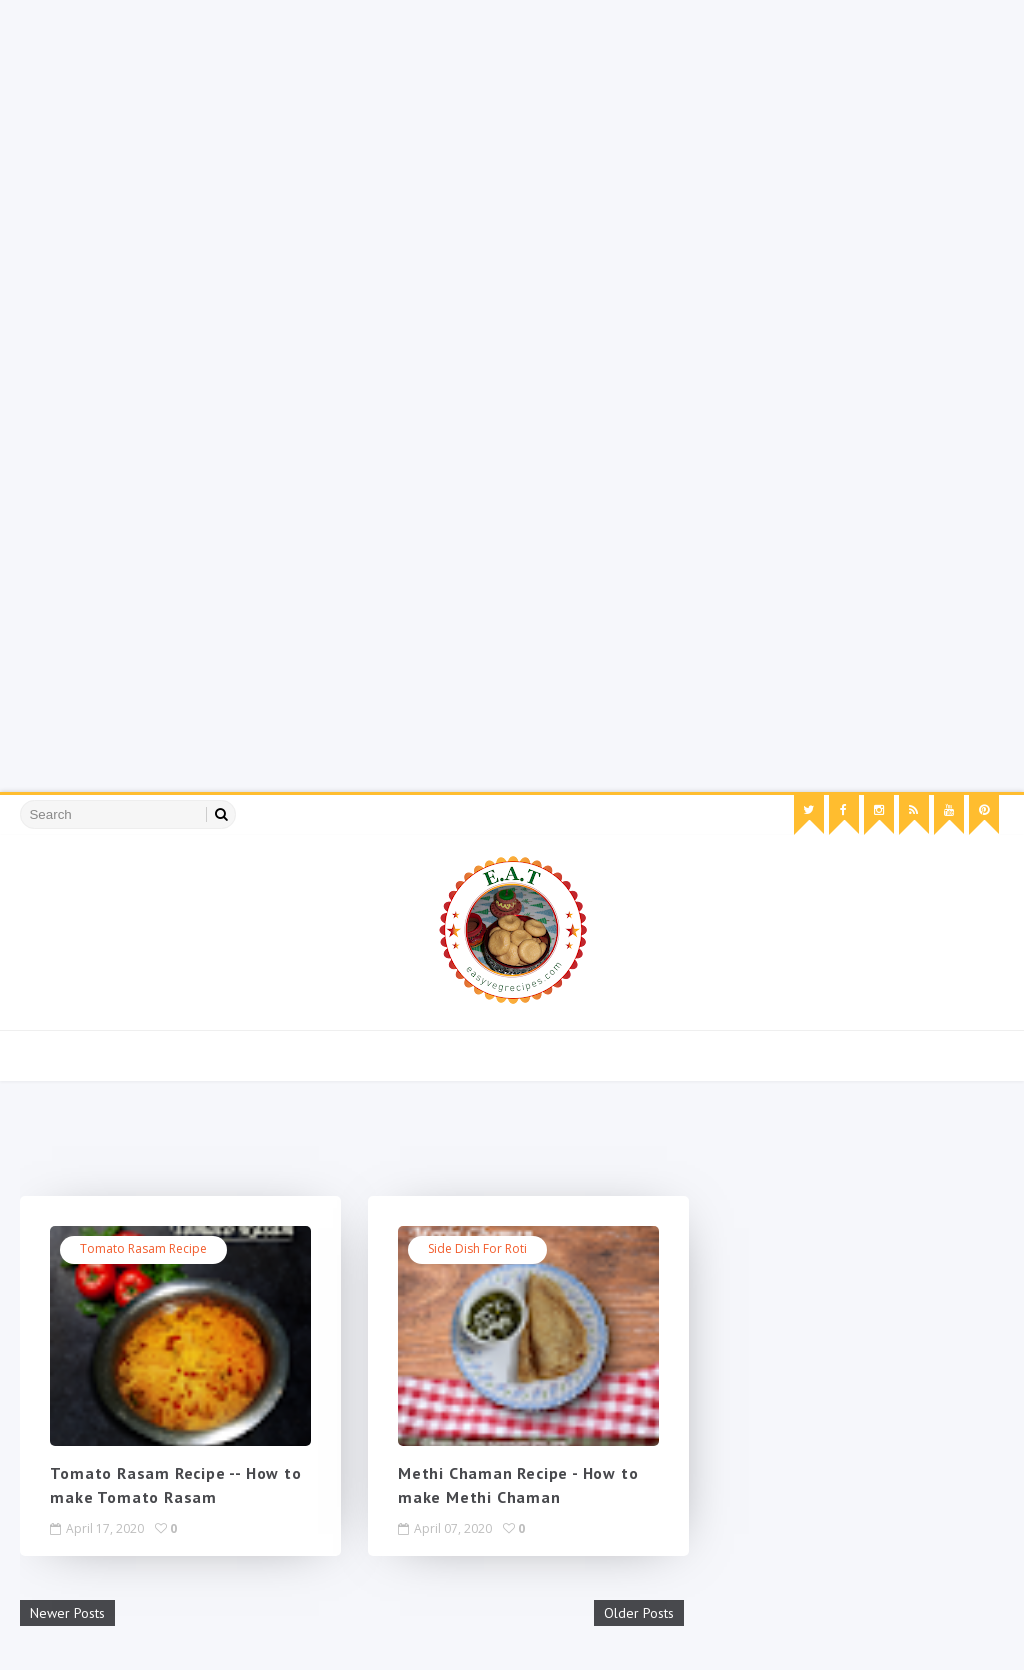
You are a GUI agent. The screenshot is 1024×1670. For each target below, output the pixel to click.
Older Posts (639, 1613)
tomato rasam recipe (143, 1248)
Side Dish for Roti (477, 1248)
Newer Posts (67, 1613)
